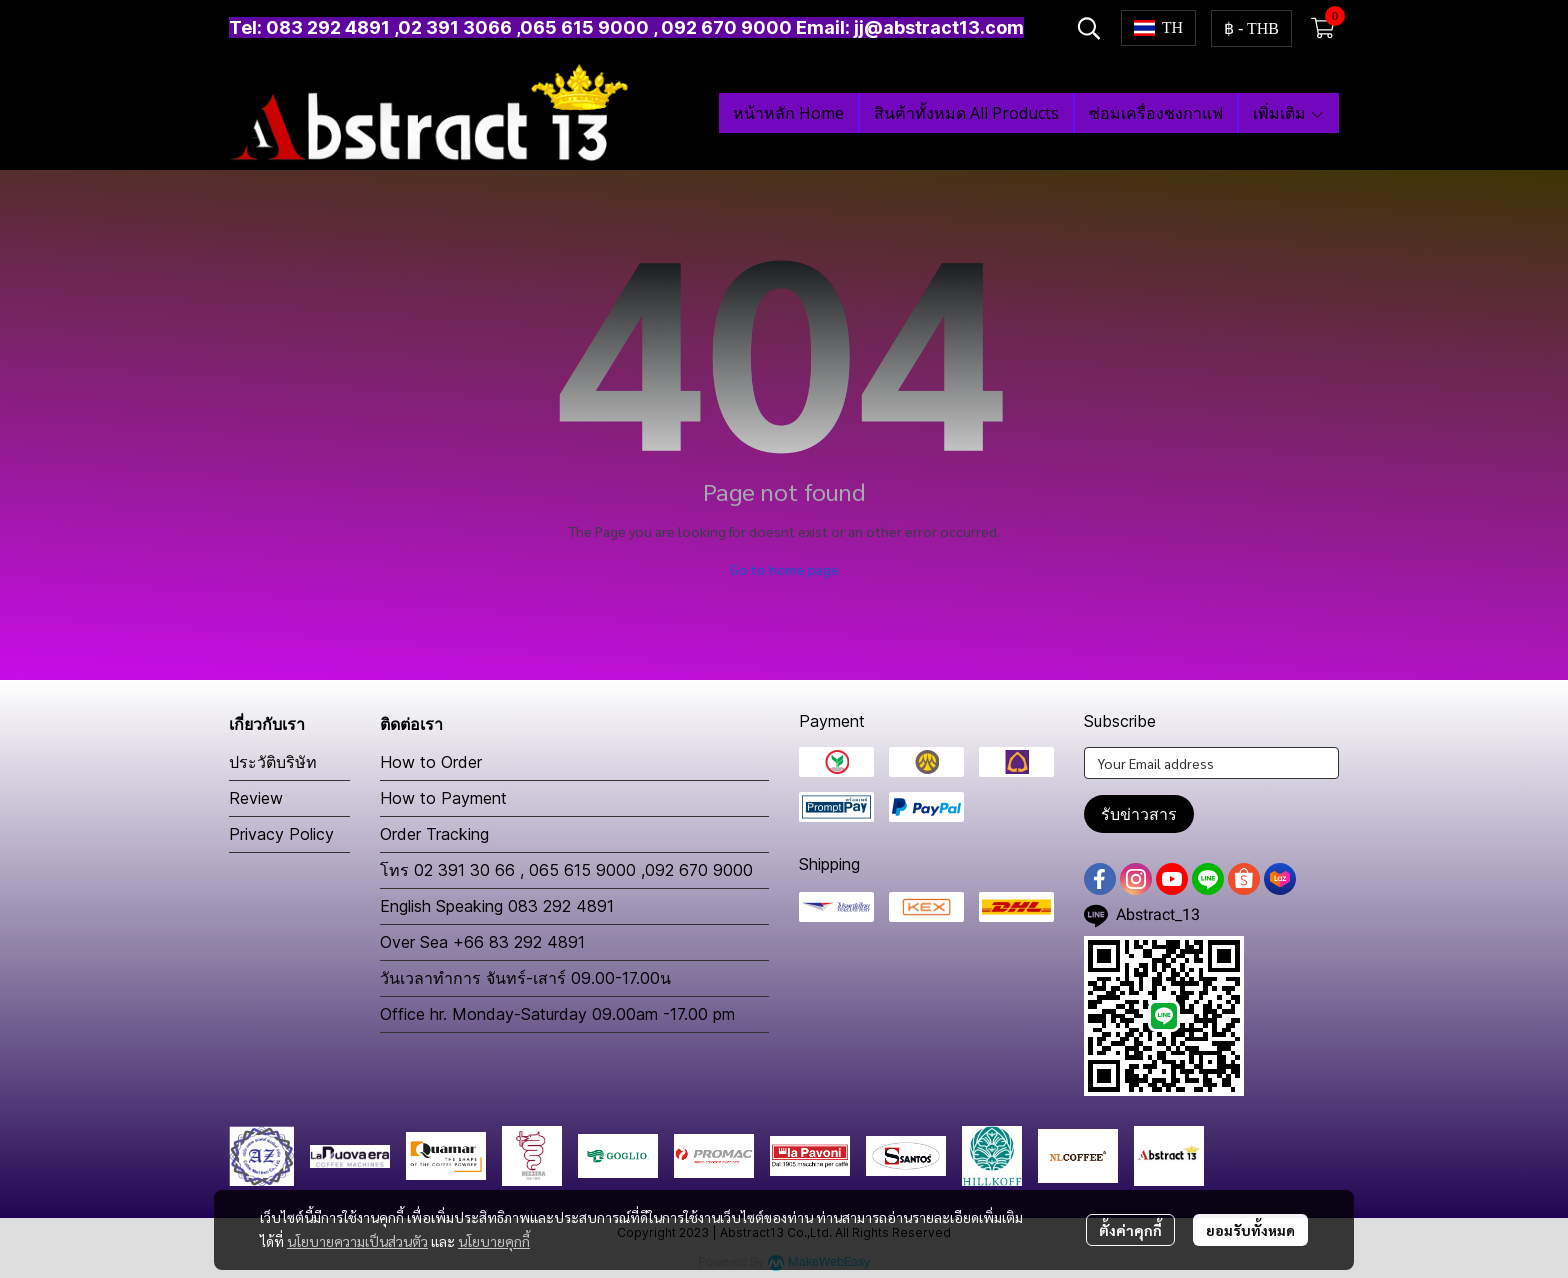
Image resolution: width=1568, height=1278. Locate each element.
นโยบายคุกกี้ (494, 1241)
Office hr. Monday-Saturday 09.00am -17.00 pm (557, 1014)
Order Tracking (434, 834)
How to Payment (443, 798)
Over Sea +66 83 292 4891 (482, 942)
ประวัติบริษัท (273, 762)
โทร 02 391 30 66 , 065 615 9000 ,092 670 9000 (566, 870)
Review (256, 798)
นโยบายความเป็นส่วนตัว (357, 1241)
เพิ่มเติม (1289, 113)
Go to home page (784, 569)
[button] (1089, 28)
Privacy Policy (281, 834)
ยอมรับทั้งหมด (1250, 1230)
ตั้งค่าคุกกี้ (1130, 1230)
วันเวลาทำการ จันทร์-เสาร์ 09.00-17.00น (525, 978)
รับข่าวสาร (1139, 814)
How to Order (431, 762)
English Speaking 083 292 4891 (497, 906)
